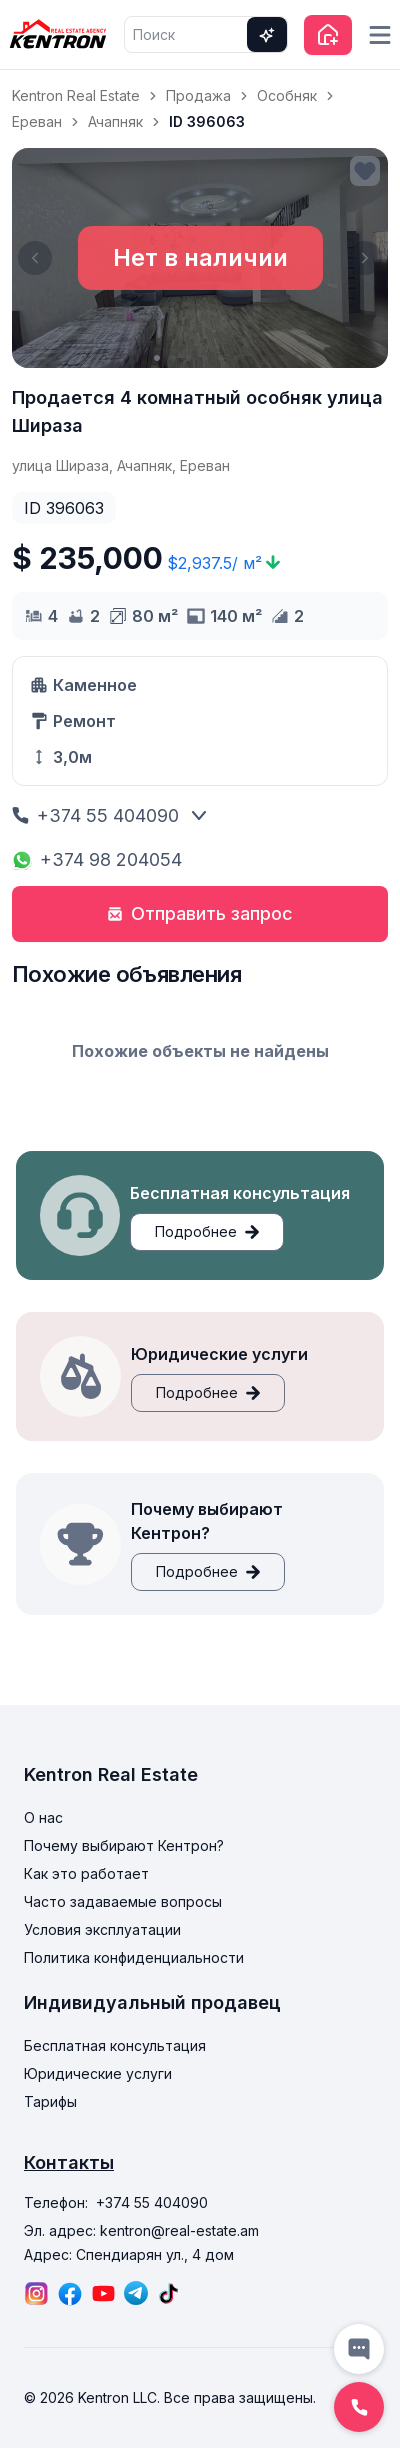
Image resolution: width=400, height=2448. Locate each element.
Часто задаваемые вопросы (123, 1901)
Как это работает (86, 1873)
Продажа (198, 95)
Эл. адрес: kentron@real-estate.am (141, 2230)
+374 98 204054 (97, 859)
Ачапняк (115, 121)
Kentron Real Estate (76, 95)
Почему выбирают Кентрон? (124, 1845)
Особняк (287, 95)
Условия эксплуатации (102, 1929)
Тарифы (50, 2101)
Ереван (37, 121)
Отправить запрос (200, 913)
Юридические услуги (98, 2073)
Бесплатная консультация (115, 2045)
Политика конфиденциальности (134, 1957)
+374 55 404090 (95, 815)
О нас (43, 1817)
